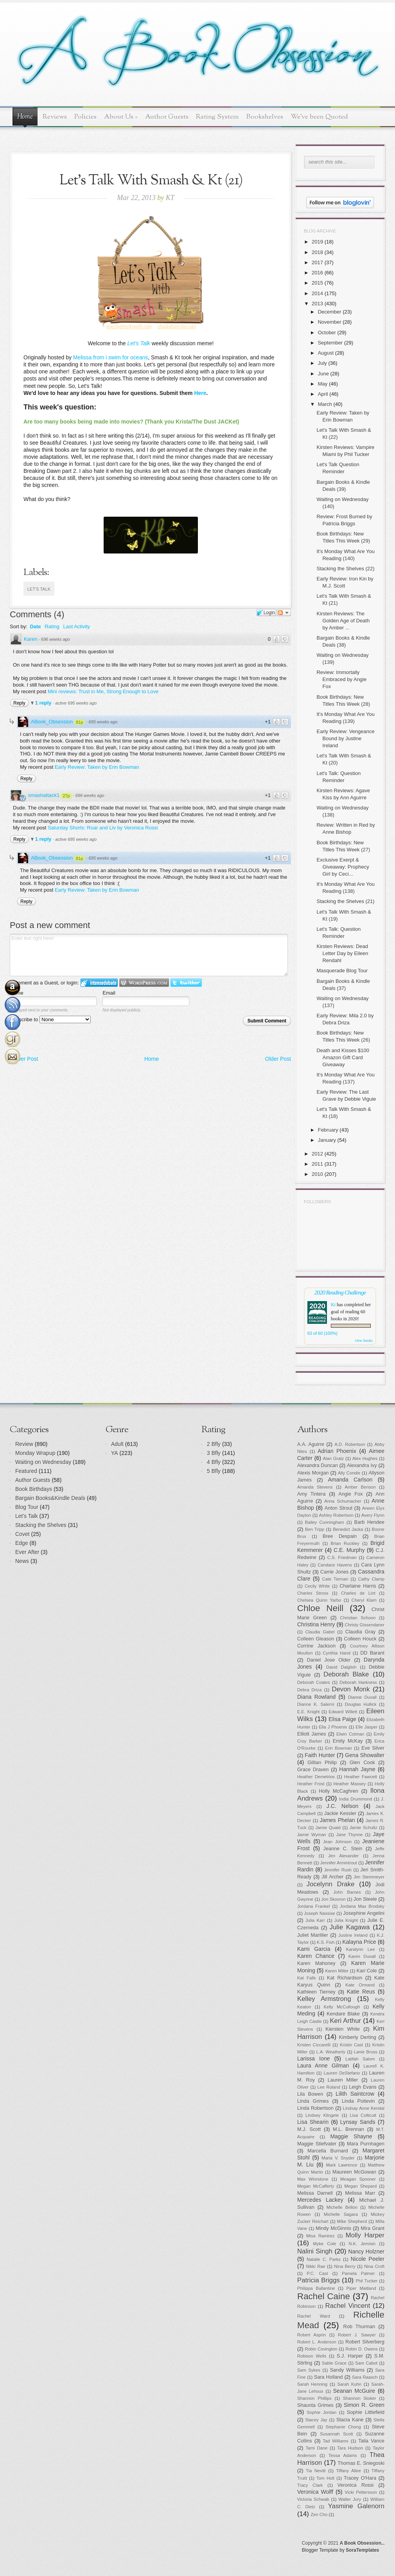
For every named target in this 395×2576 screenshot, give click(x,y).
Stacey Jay (316, 2419)
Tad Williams (335, 2441)
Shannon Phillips (314, 2398)
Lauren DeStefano (342, 2073)
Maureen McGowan (354, 2172)
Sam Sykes (308, 2370)
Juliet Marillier (312, 1935)
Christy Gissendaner (364, 1624)
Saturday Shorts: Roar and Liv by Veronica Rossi (103, 828)
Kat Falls (306, 1978)
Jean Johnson (337, 1841)
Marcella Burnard (327, 2151)
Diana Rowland (316, 1697)
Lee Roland (329, 2087)
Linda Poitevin (358, 2101)
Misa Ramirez (320, 2235)
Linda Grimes (313, 2101)
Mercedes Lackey (320, 2200)
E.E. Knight (308, 1711)
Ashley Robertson (336, 1515)
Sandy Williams (347, 2370)
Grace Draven (313, 1769)
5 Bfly (214, 1471)
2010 (317, 1174)
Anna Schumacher (342, 1501)
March (325, 404)
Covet (22, 1534)
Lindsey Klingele (322, 2115)
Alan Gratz (333, 1458)
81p (79, 722)
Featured (26, 1471)
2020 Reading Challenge (340, 1292)
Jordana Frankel (313, 1906)
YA (114, 1453)
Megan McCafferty (315, 2186)
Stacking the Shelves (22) (345, 568)
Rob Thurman (359, 2326)
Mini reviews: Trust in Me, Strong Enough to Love (103, 691)
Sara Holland (328, 2377)
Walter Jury (349, 2499)
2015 (317, 283)
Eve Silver (372, 1748)
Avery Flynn (372, 1515)
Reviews (55, 116)
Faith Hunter (320, 1755)
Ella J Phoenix (333, 1727)
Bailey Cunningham (324, 1522)
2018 (317, 252)
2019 (317, 242)
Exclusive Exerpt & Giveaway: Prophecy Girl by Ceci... (342, 867)
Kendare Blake (343, 2014)
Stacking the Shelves (40, 1525)
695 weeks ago (102, 721)
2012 (317, 1154)
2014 (317, 293)
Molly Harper (365, 2235)
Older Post (278, 1059)
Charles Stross (313, 1593)
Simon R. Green (364, 2405)
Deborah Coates (313, 1682)
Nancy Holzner (366, 2251)
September (330, 343)
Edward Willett (343, 1711)
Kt (333, 1304)
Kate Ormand (360, 1985)
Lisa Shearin (313, 2122)
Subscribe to (50, 1019)
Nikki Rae (315, 2266)
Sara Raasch (364, 2377)
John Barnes (347, 1892)
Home (25, 117)
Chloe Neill (320, 1608)
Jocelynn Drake (331, 1884)
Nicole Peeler (367, 2259)
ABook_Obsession (52, 722)
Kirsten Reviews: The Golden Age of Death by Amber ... (343, 621)
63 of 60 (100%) (322, 1333)
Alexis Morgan (313, 1473)
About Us (121, 116)
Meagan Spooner (358, 2179)
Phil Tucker (366, 2281)
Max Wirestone (313, 2179)
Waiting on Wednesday (43, 1462)
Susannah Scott (336, 2434)
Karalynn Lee (360, 1949)
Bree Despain (340, 1536)
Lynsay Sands (357, 2122)
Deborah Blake (346, 1674)
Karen (31, 639)
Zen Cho (319, 2514)
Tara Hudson (350, 2448)
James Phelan (337, 1820)
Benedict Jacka (348, 1529)
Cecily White (317, 1586)
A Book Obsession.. (362, 2543)
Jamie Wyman (311, 1834)
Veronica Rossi (356, 2485)
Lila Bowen (310, 2094)
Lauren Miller (343, 2080)
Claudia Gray (360, 1632)
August (326, 353)
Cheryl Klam (364, 1600)
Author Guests (167, 116)
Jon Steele (365, 1899)
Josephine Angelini (364, 1913)
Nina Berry (344, 2266)
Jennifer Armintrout (338, 1862)
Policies (85, 116)
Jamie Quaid (328, 1827)
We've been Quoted (319, 116)
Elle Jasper (366, 1727)
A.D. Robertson (349, 1444)
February (328, 1130)
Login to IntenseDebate (99, 983)
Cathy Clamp (371, 1579)
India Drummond (355, 1799)
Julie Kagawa (350, 1927)
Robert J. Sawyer (357, 2335)
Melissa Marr (360, 2193)
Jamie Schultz (363, 1827)
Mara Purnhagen (365, 2144)
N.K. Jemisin (361, 2243)
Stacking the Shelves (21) (345, 901)
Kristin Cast (351, 2044)
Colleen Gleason (315, 1639)
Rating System (217, 116)
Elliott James (311, 1734)
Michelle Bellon (342, 2207)
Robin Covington (321, 2349)
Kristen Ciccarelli (313, 2044)
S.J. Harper (350, 2356)
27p (66, 795)
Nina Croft (374, 2266)
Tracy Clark (310, 2485)
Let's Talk (38, 589)
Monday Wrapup (35, 1453)
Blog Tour (26, 1507)
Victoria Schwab (313, 2499)
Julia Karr (315, 1920)
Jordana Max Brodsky (362, 1906)
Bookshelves (264, 116)
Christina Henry (316, 1624)
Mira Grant (373, 2228)
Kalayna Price (359, 1942)
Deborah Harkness (358, 1682)
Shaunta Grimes (315, 2405)
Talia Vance (371, 2441)
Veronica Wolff (315, 2492)
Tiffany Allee (348, 2470)
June (323, 374)
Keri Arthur (345, 2020)
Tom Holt (325, 2478)
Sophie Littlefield (365, 2412)
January (327, 1140)
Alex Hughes (364, 1458)
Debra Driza (309, 1689)
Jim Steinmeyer (369, 1877)
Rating (52, 626)
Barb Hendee (369, 1522)
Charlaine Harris (357, 1586)
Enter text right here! (149, 955)
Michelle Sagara (341, 2214)
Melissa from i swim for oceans (110, 357)
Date (35, 626)
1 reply (44, 703)
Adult (117, 1444)
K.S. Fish (325, 1942)
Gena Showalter (364, 1755)
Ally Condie (349, 1473)
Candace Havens (335, 1565)
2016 (317, 273)
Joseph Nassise (319, 1913)
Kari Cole (367, 1971)
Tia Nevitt (315, 2470)
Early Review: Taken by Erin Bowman (97, 767)
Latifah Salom (360, 2059)
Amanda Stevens (315, 1487)
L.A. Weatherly (330, 2052)
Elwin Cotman (350, 1734)
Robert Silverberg (364, 2342)
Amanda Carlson (350, 1479)
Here (200, 393)
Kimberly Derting (357, 2037)
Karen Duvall (362, 1956)
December (329, 312)
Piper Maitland (361, 2288)
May (323, 384)
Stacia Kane (350, 2420)
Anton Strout (338, 1508)
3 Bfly (214, 1453)
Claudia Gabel (320, 1632)
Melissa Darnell (315, 2193)
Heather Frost (311, 1783)
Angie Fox (351, 1494)
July (322, 363)
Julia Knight (346, 1920)
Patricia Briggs (318, 2280)
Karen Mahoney (316, 1963)
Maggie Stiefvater (316, 2144)
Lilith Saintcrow (355, 2094)
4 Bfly (214, 1462)
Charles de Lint (358, 1593)
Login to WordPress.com (144, 983)
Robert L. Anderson (316, 2342)
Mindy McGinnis (333, 2228)
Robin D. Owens (361, 2349)
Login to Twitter (186, 983)
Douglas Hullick (361, 1704)
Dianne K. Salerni (315, 1704)
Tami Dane (316, 2448)
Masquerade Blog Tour (342, 970)
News (22, 1561)
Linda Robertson (315, 2108)
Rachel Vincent (347, 2305)
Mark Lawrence (341, 2165)
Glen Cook (362, 1762)
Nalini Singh (314, 2251)
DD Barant (372, 1653)
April (323, 394)
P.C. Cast (317, 2273)
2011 (317, 1164)
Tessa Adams (343, 2455)
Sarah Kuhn (350, 2384)
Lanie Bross (365, 2052)
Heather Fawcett (360, 1776)
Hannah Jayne (357, 1769)
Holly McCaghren (338, 1791)
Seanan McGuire (354, 2391)
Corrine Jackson (316, 1646)
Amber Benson (360, 1487)
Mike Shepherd (352, 2221)
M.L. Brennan (348, 2129)
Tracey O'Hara (360, 2478)
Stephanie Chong (343, 2427)
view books (364, 1340)
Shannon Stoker (359, 2398)
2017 (317, 262)
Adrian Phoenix (337, 1451)
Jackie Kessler (340, 1813)
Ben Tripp (314, 1529)
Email (108, 993)
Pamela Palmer (358, 2273)
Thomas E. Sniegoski (361, 2463)
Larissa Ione (313, 2058)
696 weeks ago (55, 639)
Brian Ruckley (345, 1543)
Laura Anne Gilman (323, 2065)
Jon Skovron (333, 1899)
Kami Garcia (313, 1949)
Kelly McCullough (342, 2007)
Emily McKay (348, 1741)
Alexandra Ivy (362, 1465)
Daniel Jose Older (329, 1660)
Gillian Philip (322, 1762)
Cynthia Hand (336, 1653)
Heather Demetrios (316, 1776)
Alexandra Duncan (317, 1465)
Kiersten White (342, 2029)
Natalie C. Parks (324, 2259)
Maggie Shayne (351, 2136)
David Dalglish (341, 1667)
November (329, 322)
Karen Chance (315, 1956)
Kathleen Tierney (316, 1992)
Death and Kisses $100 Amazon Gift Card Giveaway (342, 1057)
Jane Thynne (349, 1834)
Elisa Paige (342, 1719)
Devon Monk (351, 1689)
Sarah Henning (312, 2384)
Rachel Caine (323, 2296)
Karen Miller (336, 1971)
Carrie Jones (334, 1572)
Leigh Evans (363, 2087)
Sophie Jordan (322, 2412)
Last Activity (76, 626)
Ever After (27, 1552)
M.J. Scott (309, 2129)
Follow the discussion (284, 612)
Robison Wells (312, 2356)
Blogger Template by (340, 2550)
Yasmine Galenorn (356, 2506)
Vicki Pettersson (361, 2492)
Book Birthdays (33, 1489)
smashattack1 (43, 795)
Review (24, 1444)
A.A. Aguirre (310, 1444)
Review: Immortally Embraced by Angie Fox (341, 679)
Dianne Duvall (362, 1697)
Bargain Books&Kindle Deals (50, 1498)
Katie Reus (361, 1991)
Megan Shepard (360, 2186)
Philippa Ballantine (316, 2288)
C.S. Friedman (342, 1557)
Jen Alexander (343, 1855)
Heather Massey (350, 1783)
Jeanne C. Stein (343, 1848)
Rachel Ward (313, 2316)
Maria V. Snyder (338, 2158)
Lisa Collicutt (363, 2115)
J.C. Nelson (343, 1806)
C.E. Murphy (349, 1550)
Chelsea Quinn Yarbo (319, 1600)
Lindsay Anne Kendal (363, 2108)
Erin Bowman (338, 1748)
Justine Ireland (353, 1935)
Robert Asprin (311, 2335)
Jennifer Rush (338, 1870)
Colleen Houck (360, 1639)
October (327, 332)
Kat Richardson (344, 1978)
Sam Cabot (366, 2363)
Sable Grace (334, 2363)
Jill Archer (332, 1877)
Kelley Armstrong (324, 1999)
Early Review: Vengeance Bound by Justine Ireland (345, 738)
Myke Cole (324, 2243)
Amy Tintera (311, 1494)
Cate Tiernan (335, 1579)
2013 (317, 303)
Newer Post (24, 1059)
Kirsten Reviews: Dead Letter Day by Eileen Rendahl (342, 953)
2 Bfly (214, 1444)
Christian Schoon (358, 1617)
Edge (21, 1543)
